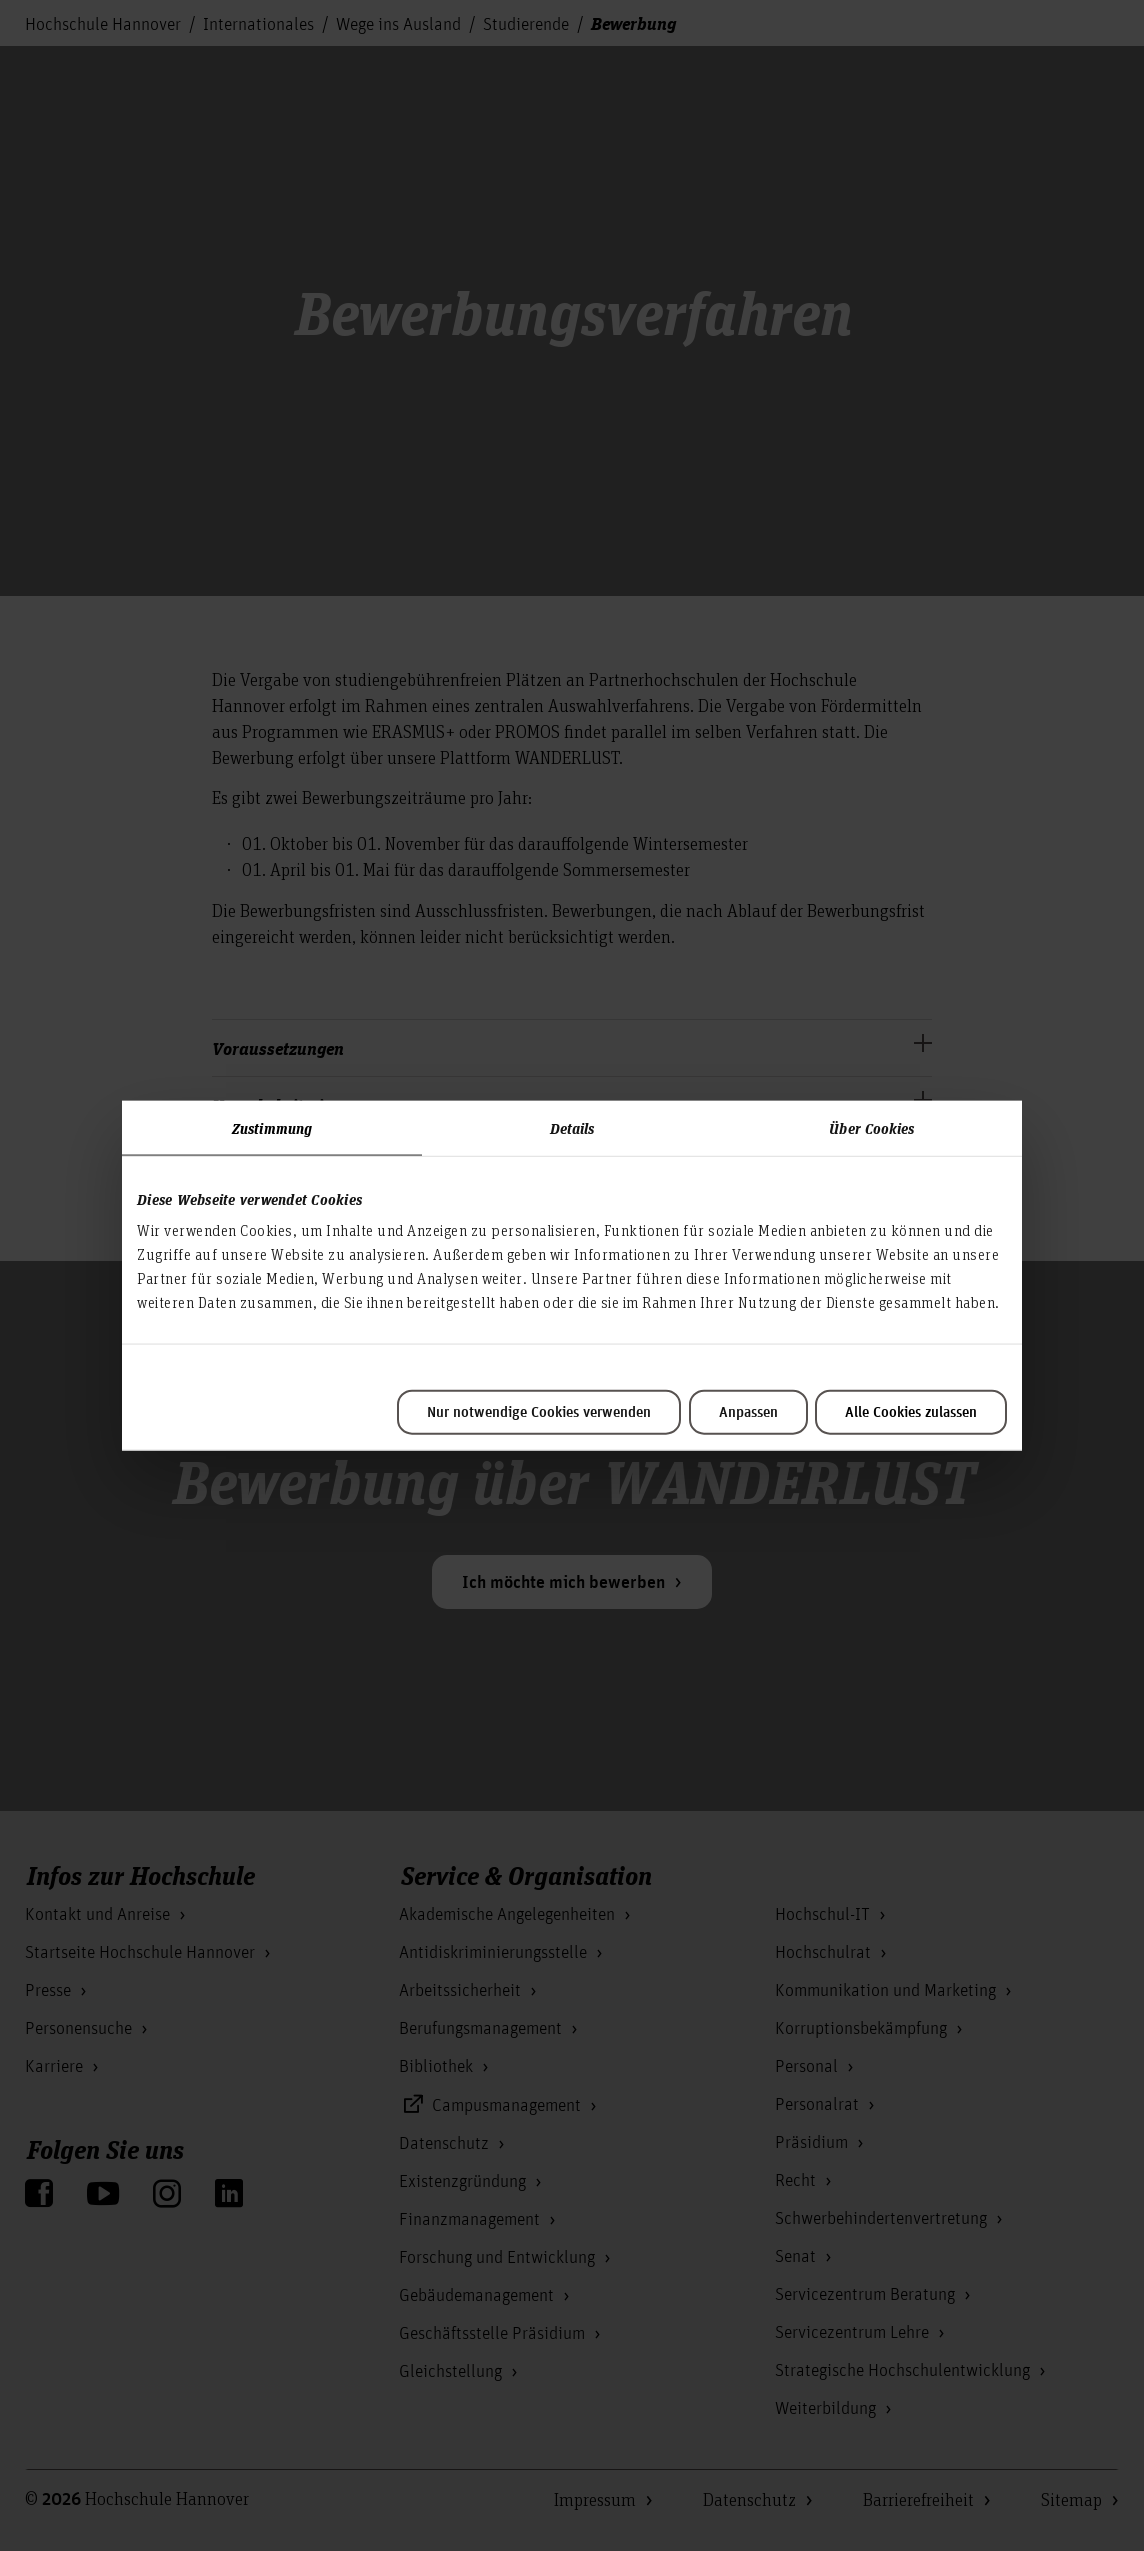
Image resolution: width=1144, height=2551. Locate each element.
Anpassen (748, 1413)
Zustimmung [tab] (272, 1127)
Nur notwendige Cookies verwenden (539, 1413)
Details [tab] (572, 1127)
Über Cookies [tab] (871, 1127)
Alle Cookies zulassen (911, 1413)
